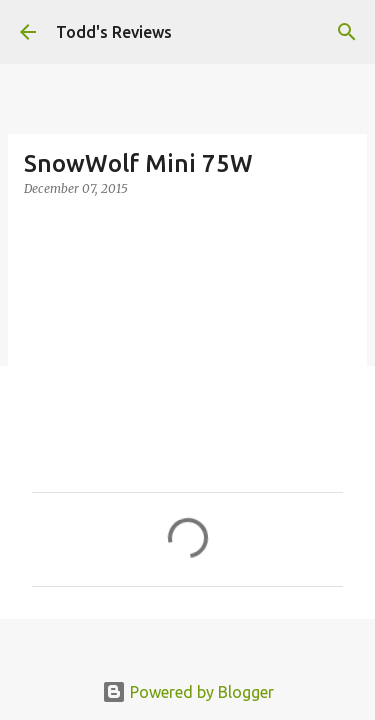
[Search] (347, 32)
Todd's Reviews (114, 32)
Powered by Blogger (188, 692)
